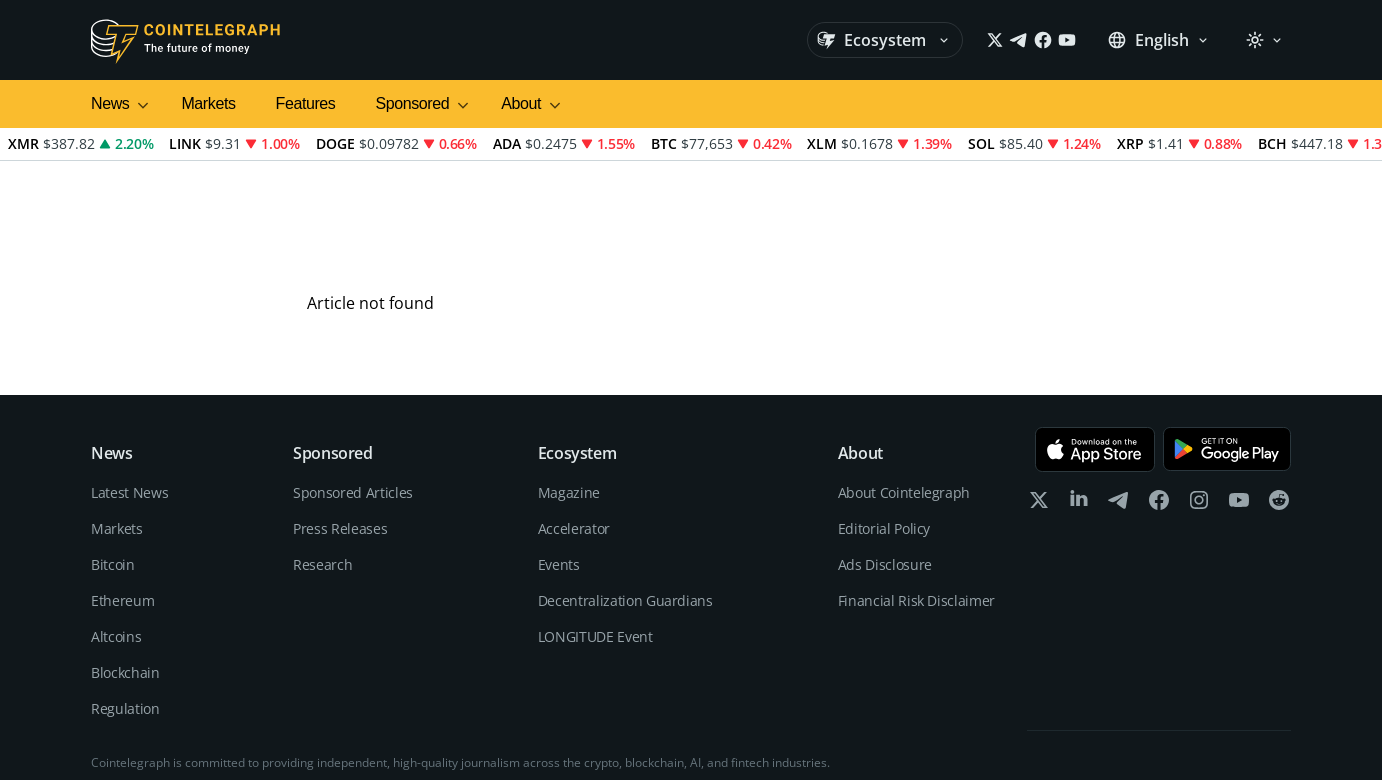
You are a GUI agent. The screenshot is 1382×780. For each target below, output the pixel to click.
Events (559, 465)
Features (306, 103)
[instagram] (1199, 405)
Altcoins (116, 537)
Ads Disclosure (885, 465)
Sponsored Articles (353, 393)
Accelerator (574, 429)
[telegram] (1119, 405)
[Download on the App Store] (1095, 350)
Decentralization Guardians (625, 501)
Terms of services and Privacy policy (1190, 740)
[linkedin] (1079, 405)
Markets (208, 103)
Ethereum (122, 501)
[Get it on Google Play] (1227, 350)
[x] (1039, 405)
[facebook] (1159, 405)
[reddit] (1279, 405)
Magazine (569, 393)
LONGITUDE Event (595, 537)
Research (322, 465)
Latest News (129, 393)
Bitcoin (113, 465)
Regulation (125, 609)
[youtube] (1239, 405)
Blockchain (125, 573)
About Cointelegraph (904, 393)
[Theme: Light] (1264, 40)
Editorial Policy (884, 429)
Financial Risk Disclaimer (916, 501)
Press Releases (340, 429)
